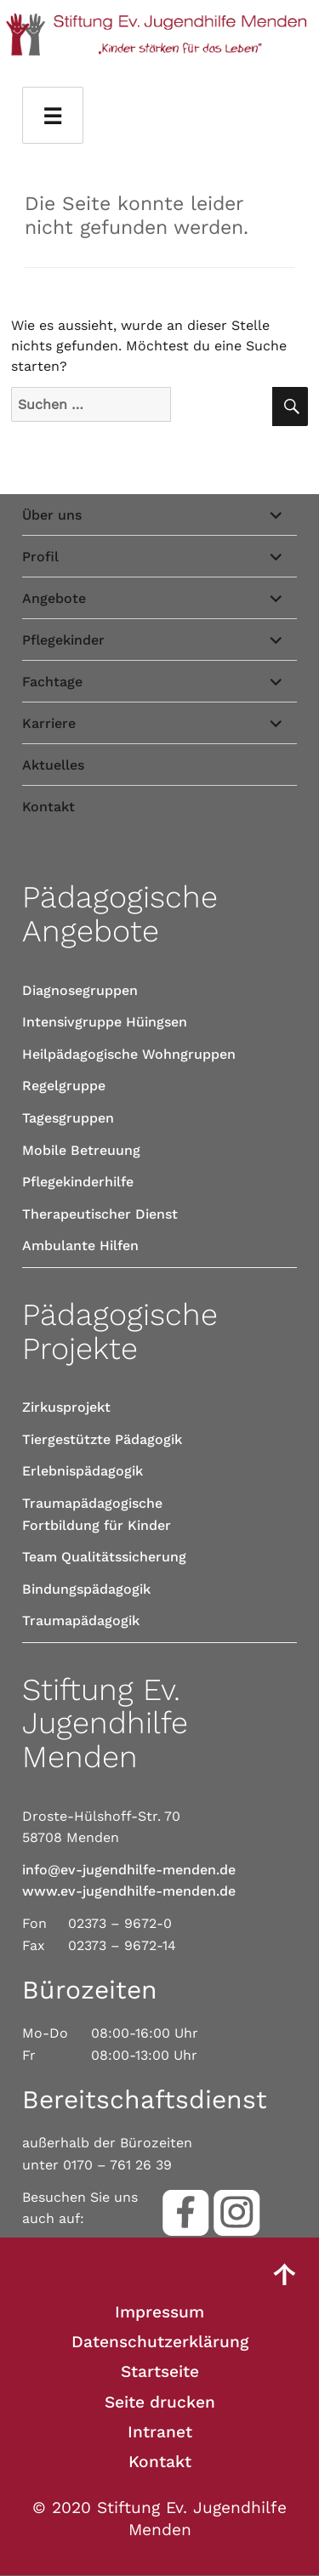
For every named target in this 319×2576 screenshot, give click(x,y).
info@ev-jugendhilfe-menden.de (129, 1870)
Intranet (160, 2432)
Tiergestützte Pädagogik (102, 1439)
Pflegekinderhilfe (78, 1182)
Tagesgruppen (68, 1118)
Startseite (160, 2371)
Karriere (49, 723)
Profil (40, 557)
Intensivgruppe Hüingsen (104, 1022)
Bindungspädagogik (86, 1589)
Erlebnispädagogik (82, 1471)
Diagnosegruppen (80, 990)
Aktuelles (53, 765)
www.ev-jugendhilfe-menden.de (129, 1891)
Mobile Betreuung (81, 1150)
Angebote (54, 598)
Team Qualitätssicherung (104, 1557)
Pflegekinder (63, 640)
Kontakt (48, 807)
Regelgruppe (63, 1086)
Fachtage (52, 682)
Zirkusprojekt (66, 1407)
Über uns (52, 515)
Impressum (159, 2312)
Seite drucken (160, 2402)
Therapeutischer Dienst (100, 1214)
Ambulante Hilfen (80, 1245)
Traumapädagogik (81, 1620)
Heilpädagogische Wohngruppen (129, 1054)
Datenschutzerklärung (159, 2341)
